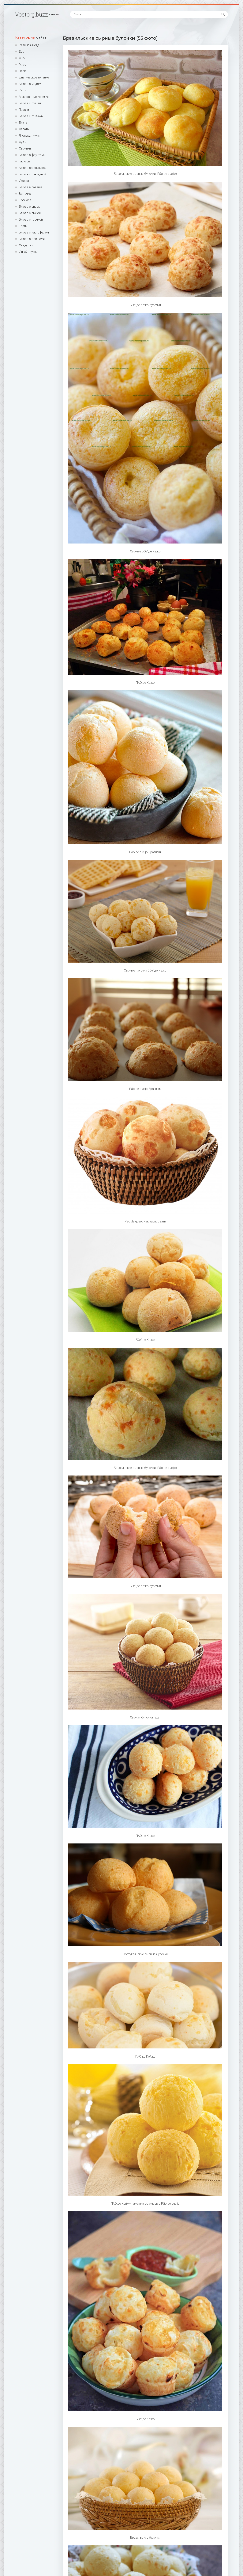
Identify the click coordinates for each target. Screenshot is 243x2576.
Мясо (23, 64)
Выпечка (25, 193)
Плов (22, 71)
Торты (23, 226)
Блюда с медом (30, 84)
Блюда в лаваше (30, 187)
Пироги (24, 110)
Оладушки (26, 245)
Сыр (22, 58)
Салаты (24, 129)
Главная (53, 14)
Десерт (24, 181)
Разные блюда (29, 45)
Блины (23, 122)
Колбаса (25, 200)
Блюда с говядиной (32, 174)
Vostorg (31, 14)
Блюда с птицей (30, 103)
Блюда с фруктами (32, 155)
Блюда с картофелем (34, 232)
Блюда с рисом (29, 206)
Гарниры (24, 161)
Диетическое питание (34, 77)
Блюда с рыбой (30, 213)
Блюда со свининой (32, 168)
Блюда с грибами (31, 116)
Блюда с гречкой (31, 219)
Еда (21, 51)
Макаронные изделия (34, 97)
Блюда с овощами (32, 239)
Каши (23, 90)
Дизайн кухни (28, 252)
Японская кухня (29, 135)
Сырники (25, 148)
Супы (22, 142)
